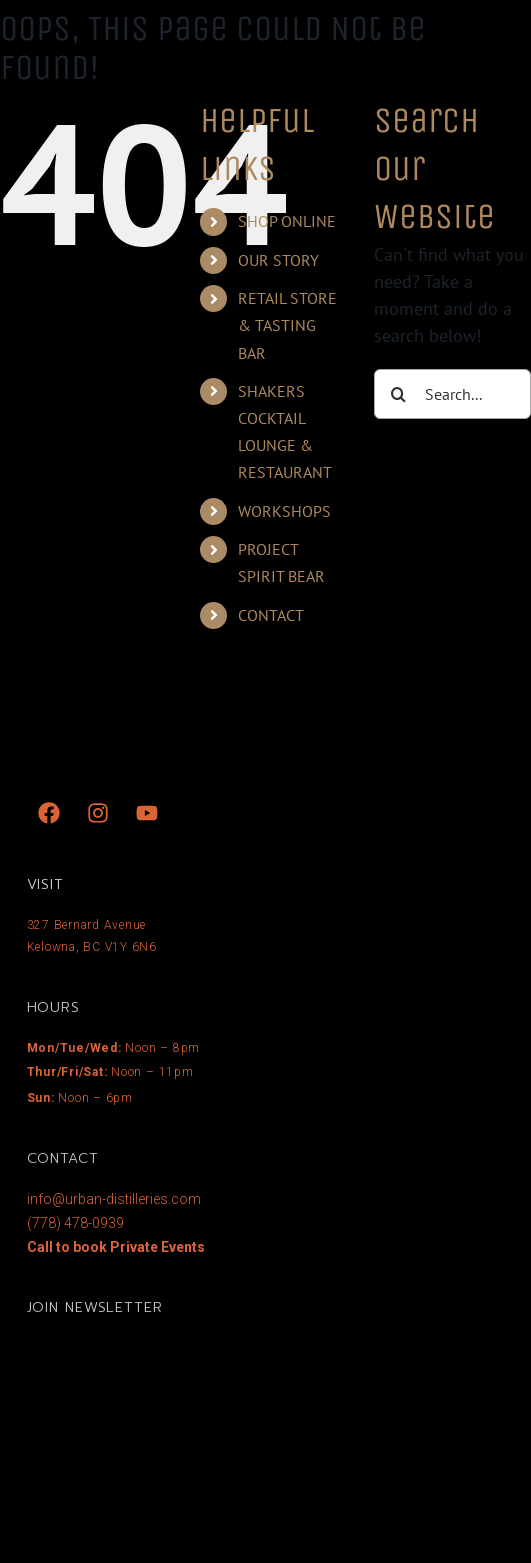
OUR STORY (278, 260)
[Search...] (452, 394)
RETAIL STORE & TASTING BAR (287, 325)
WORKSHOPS (284, 511)
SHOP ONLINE (287, 221)
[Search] (399, 394)
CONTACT (271, 615)
